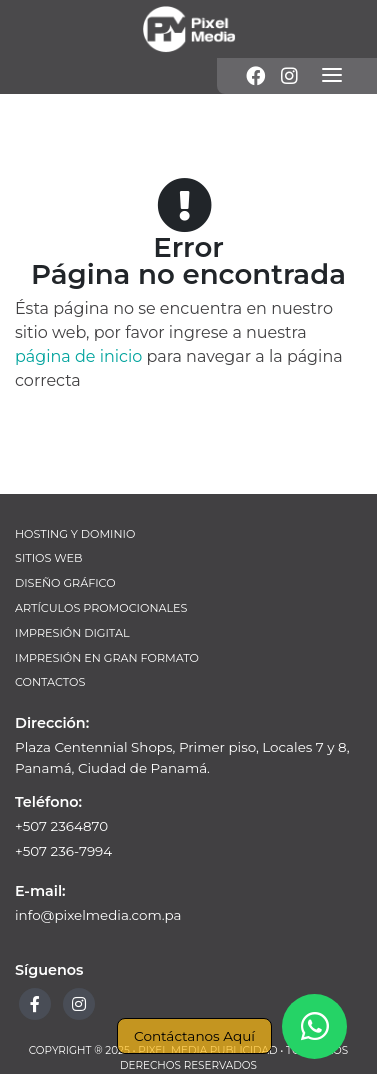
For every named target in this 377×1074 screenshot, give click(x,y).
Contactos (50, 682)
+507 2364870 (61, 826)
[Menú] (332, 76)
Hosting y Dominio (75, 534)
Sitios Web (48, 558)
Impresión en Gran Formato (107, 658)
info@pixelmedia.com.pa (98, 915)
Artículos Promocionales (101, 608)
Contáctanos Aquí (194, 1036)
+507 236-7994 (63, 851)
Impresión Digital (72, 633)
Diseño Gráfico (65, 583)
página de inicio (78, 356)
